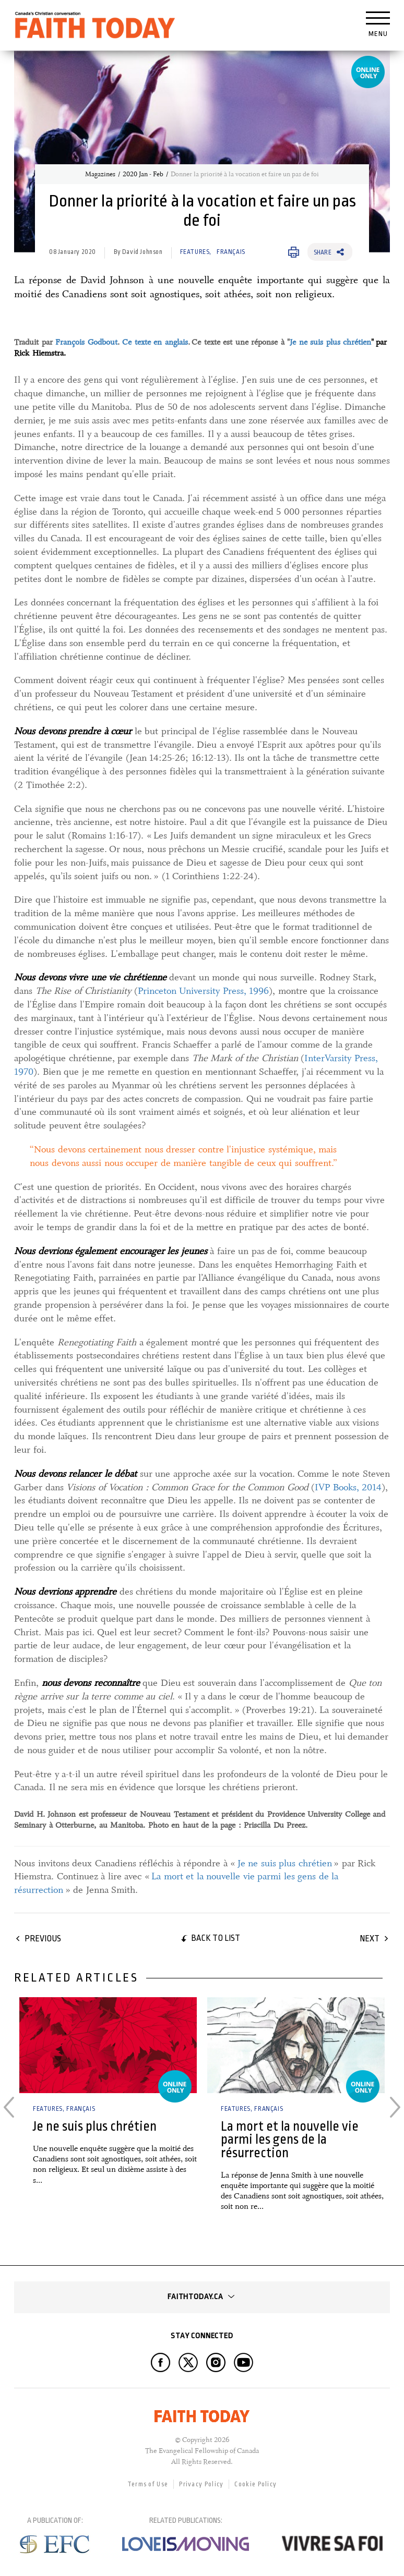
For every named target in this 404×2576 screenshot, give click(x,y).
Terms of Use (148, 2484)
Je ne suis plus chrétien (330, 342)
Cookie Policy (255, 2484)
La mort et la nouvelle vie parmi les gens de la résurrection (290, 2139)
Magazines (100, 174)
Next (369, 1938)
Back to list (215, 1938)
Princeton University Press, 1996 (203, 991)
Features (195, 252)
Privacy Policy (201, 2484)
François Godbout (86, 342)
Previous (43, 1938)
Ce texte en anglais (155, 342)
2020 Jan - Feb (143, 174)
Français (231, 252)
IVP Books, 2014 (348, 1487)
